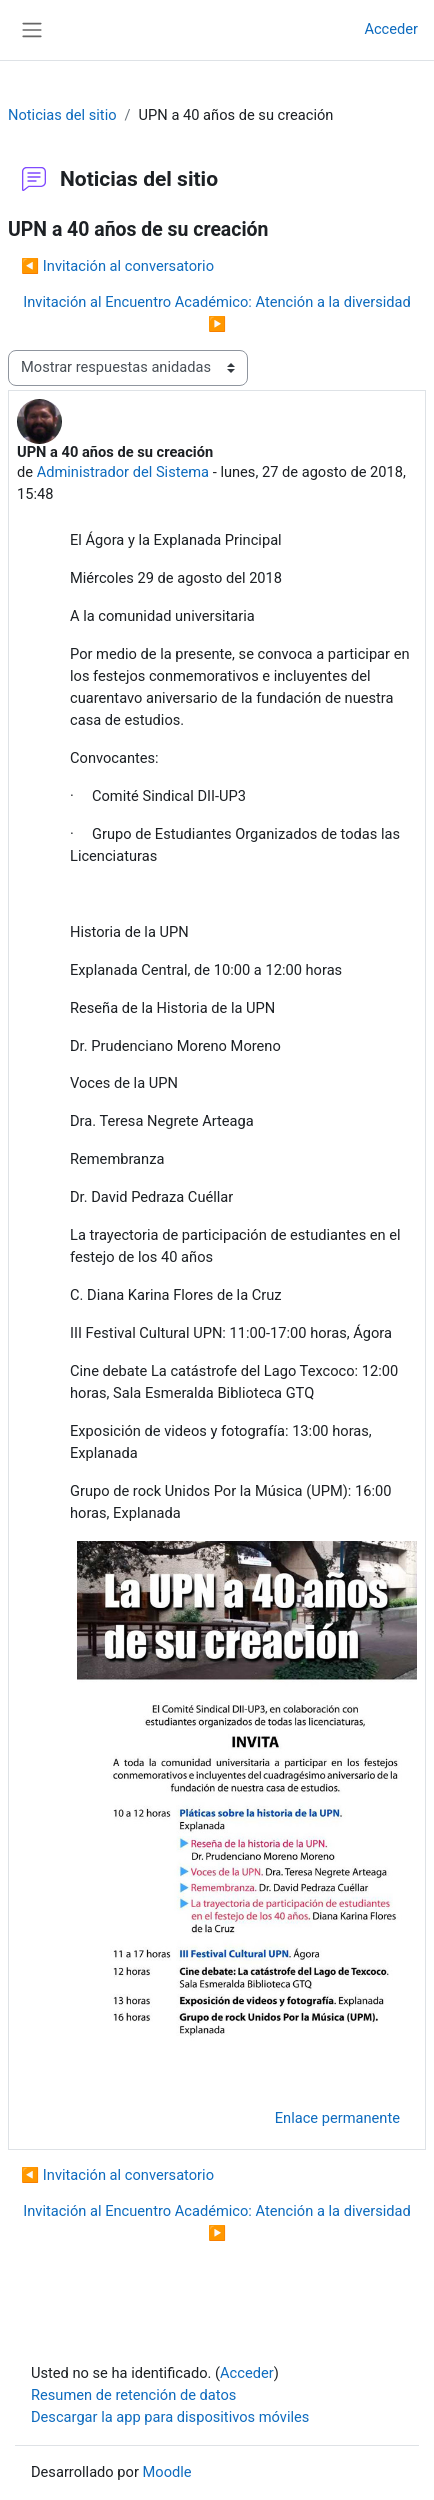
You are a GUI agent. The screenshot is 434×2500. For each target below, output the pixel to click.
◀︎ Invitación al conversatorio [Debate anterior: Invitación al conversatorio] (117, 266)
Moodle (167, 2472)
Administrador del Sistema (123, 472)
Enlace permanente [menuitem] (337, 2118)
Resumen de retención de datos (133, 2395)
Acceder (391, 29)
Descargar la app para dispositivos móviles (170, 2417)
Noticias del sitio (62, 115)
